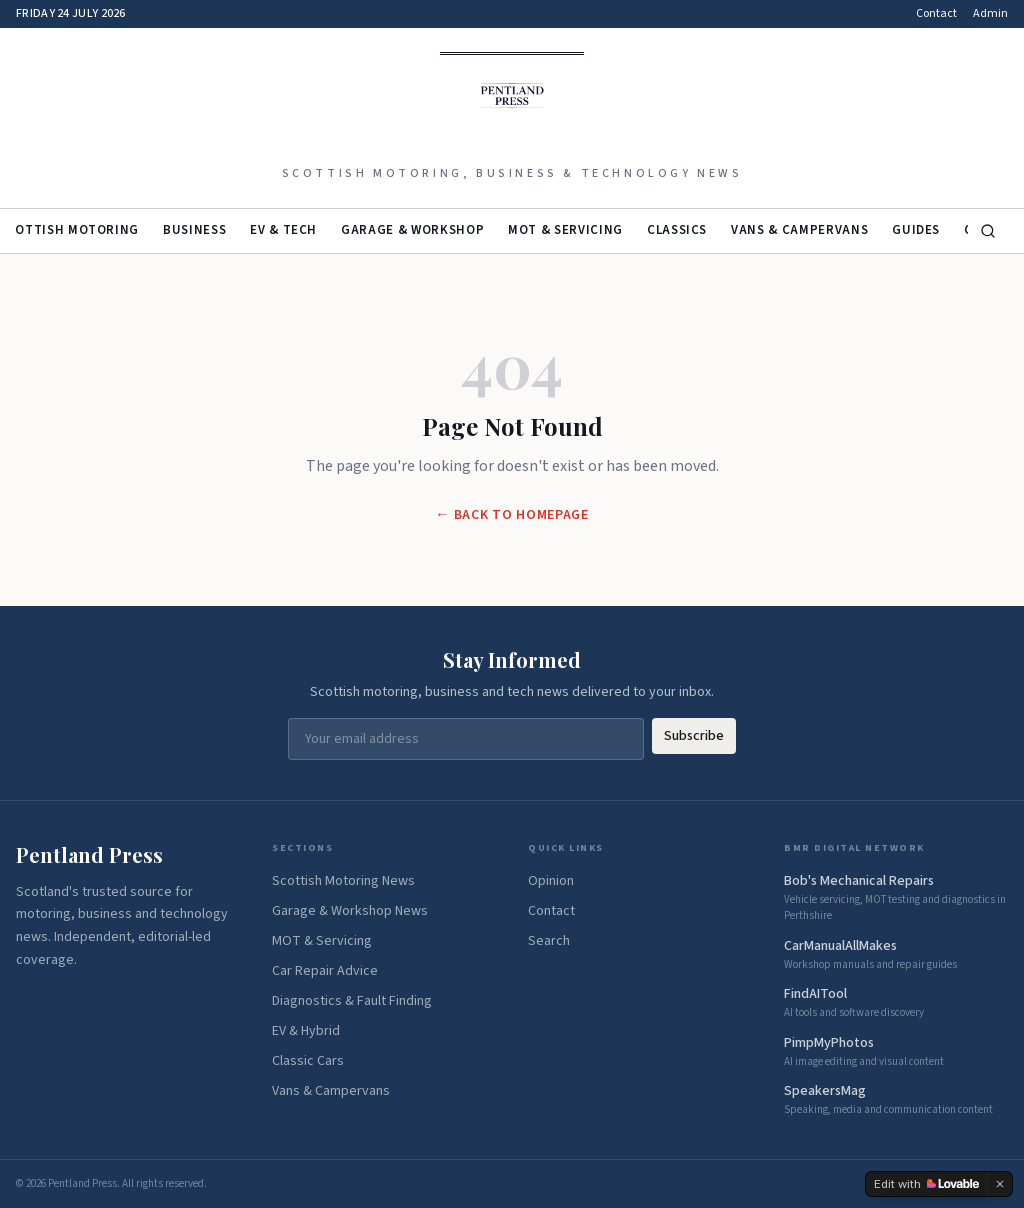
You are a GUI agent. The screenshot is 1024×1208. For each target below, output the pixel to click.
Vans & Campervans (799, 230)
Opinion (551, 881)
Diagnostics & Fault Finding (352, 1001)
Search (549, 941)
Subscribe (694, 736)
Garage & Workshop (412, 230)
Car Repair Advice (325, 971)
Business (194, 230)
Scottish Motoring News (343, 881)
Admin (990, 14)
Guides (916, 230)
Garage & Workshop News (350, 911)
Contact (936, 14)
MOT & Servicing (565, 230)
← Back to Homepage (512, 515)
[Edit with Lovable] (926, 1184)
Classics (677, 230)
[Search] (988, 231)
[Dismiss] (1000, 1184)
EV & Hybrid (306, 1031)
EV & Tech (283, 230)
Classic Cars (308, 1061)
